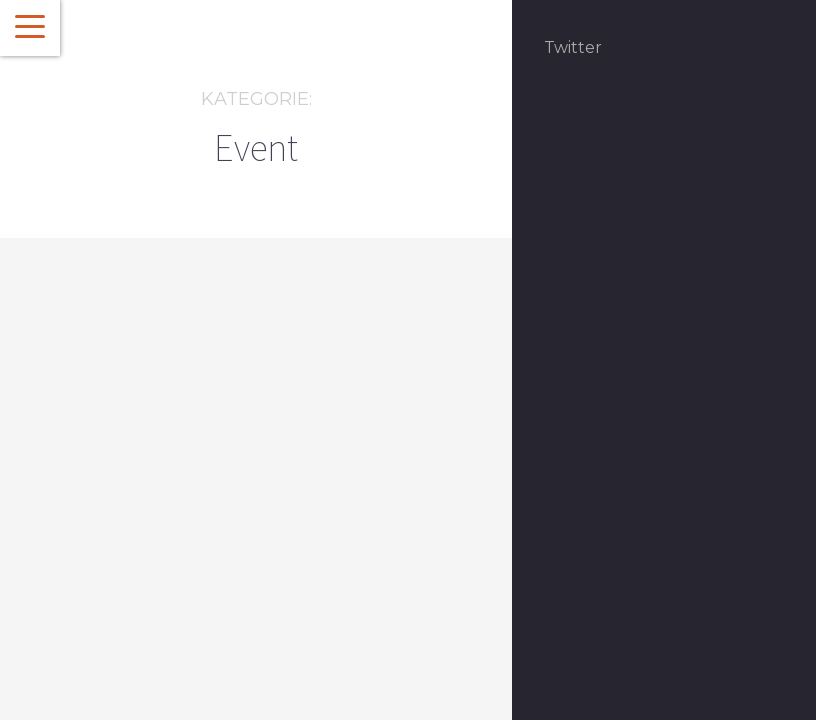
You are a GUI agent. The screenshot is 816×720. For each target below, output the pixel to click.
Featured (159, 479)
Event (107, 479)
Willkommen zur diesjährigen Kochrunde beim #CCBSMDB (163, 570)
